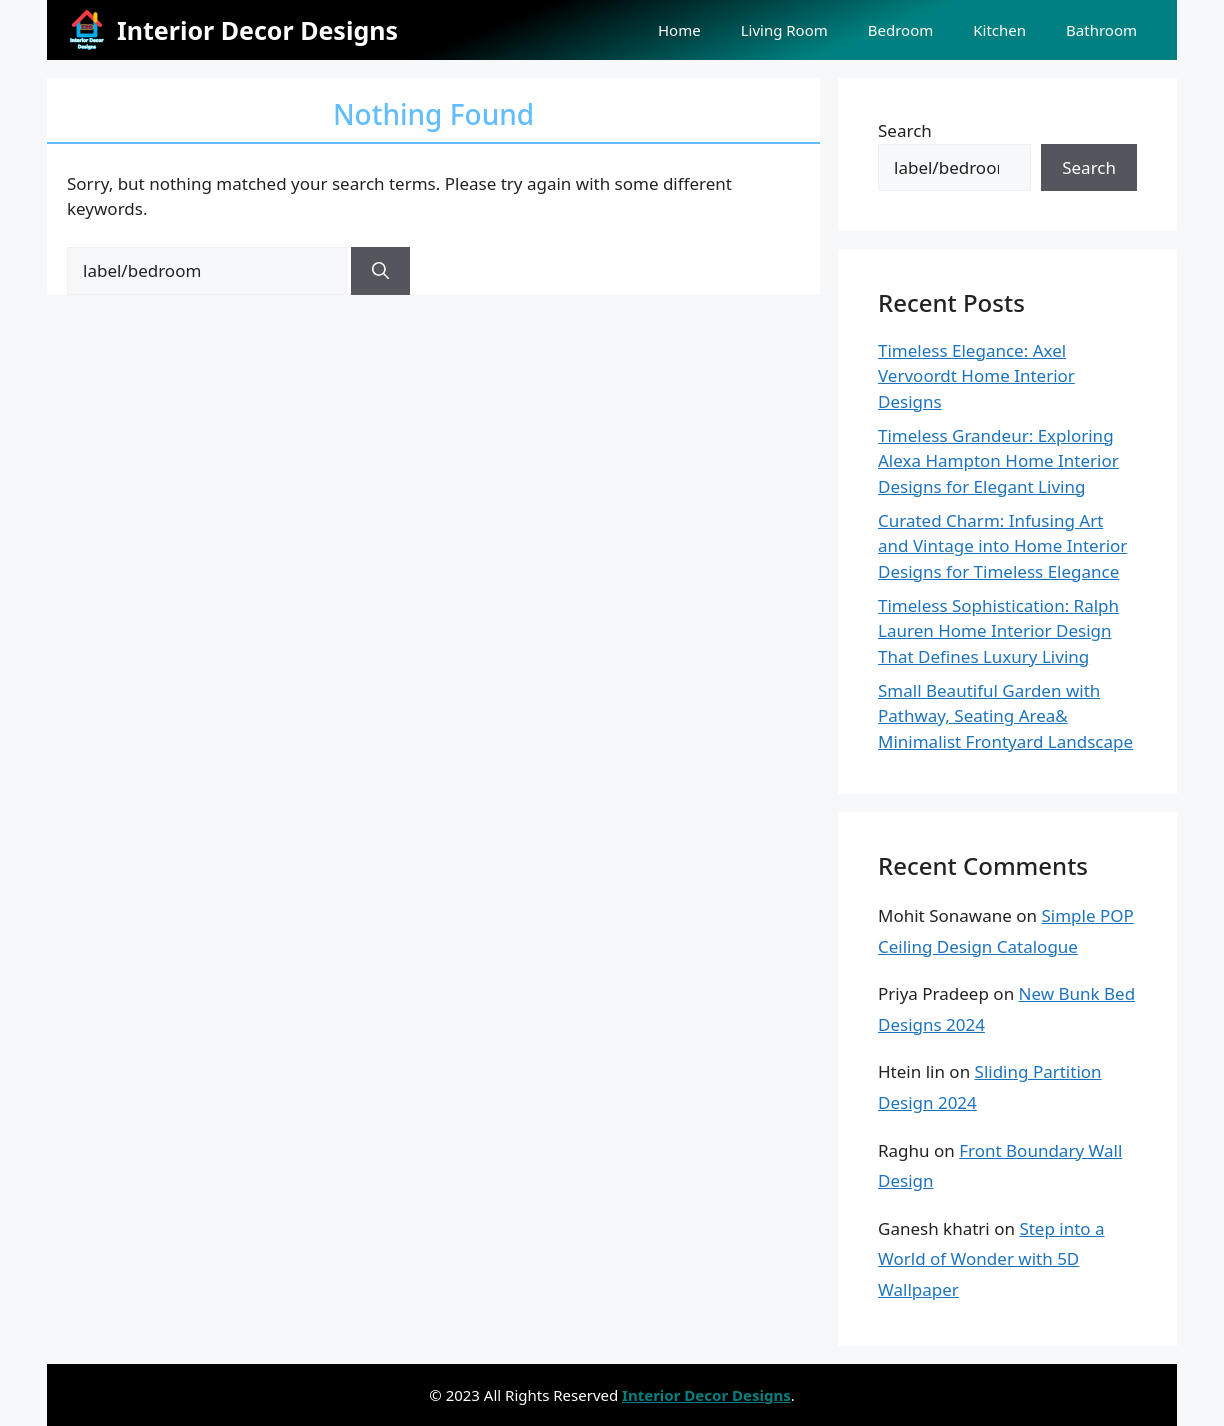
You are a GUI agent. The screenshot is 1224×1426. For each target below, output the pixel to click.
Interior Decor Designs (257, 30)
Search (905, 130)
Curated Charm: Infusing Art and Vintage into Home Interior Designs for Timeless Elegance (1002, 546)
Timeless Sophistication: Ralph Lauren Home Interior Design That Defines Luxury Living (998, 631)
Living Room (784, 30)
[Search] (380, 271)
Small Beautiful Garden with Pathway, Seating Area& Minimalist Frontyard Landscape (1005, 716)
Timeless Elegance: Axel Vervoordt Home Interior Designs (976, 376)
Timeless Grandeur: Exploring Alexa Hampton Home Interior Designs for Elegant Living (998, 461)
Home (679, 30)
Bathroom (1101, 30)
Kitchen (999, 30)
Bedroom (901, 30)
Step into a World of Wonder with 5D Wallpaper (991, 1259)
